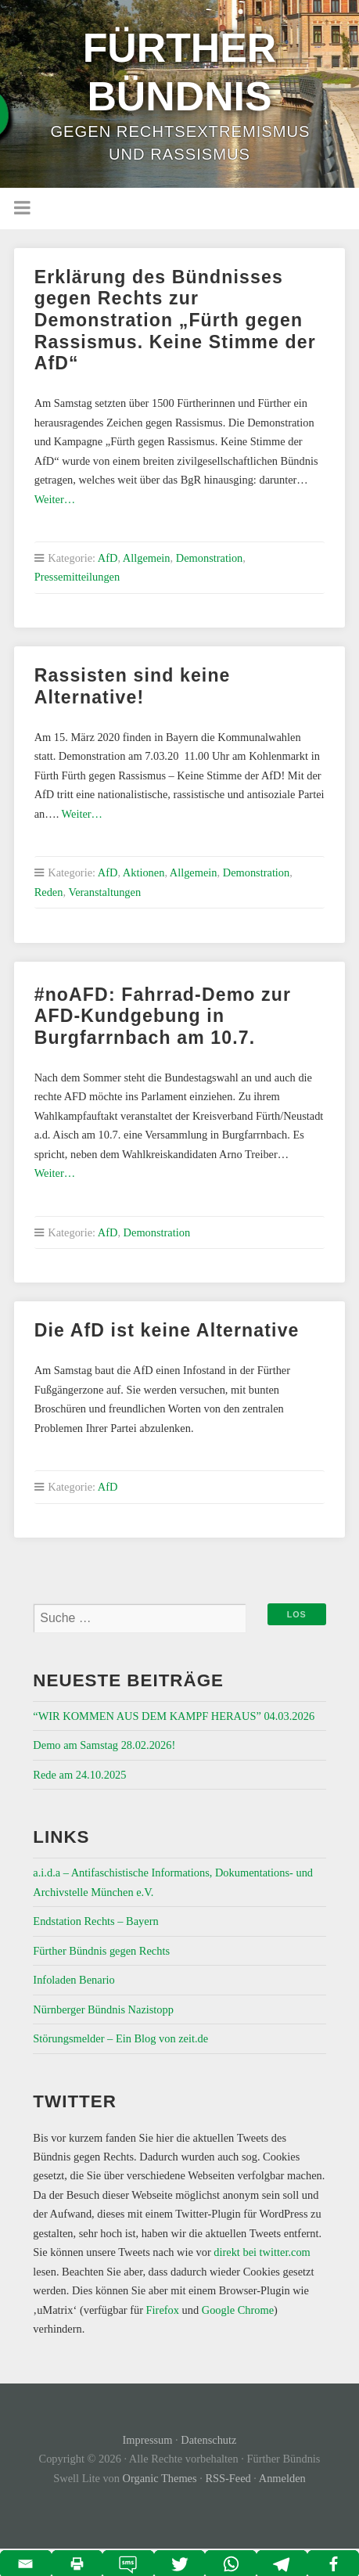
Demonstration (209, 558)
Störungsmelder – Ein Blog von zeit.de (120, 2038)
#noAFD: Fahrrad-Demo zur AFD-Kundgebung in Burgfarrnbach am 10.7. (162, 1016)
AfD (108, 558)
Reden (48, 892)
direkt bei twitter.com (262, 2252)
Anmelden (282, 2478)
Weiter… (54, 499)
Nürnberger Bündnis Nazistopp (103, 2009)
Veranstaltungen (104, 892)
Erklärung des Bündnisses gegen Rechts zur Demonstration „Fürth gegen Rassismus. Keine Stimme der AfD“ (175, 320)
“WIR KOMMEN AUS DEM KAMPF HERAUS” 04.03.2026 (173, 1716)
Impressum (148, 2440)
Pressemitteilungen (77, 576)
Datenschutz (208, 2440)
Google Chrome (238, 2310)
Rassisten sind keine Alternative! (132, 686)
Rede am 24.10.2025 (79, 1774)
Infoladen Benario (73, 1979)
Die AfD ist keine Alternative (167, 1330)
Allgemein (147, 558)
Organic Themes (160, 2478)
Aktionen (144, 872)
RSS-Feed (227, 2478)
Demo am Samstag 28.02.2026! (104, 1745)
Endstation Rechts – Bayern (95, 1921)
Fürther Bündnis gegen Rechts (101, 1951)
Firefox (162, 2310)
